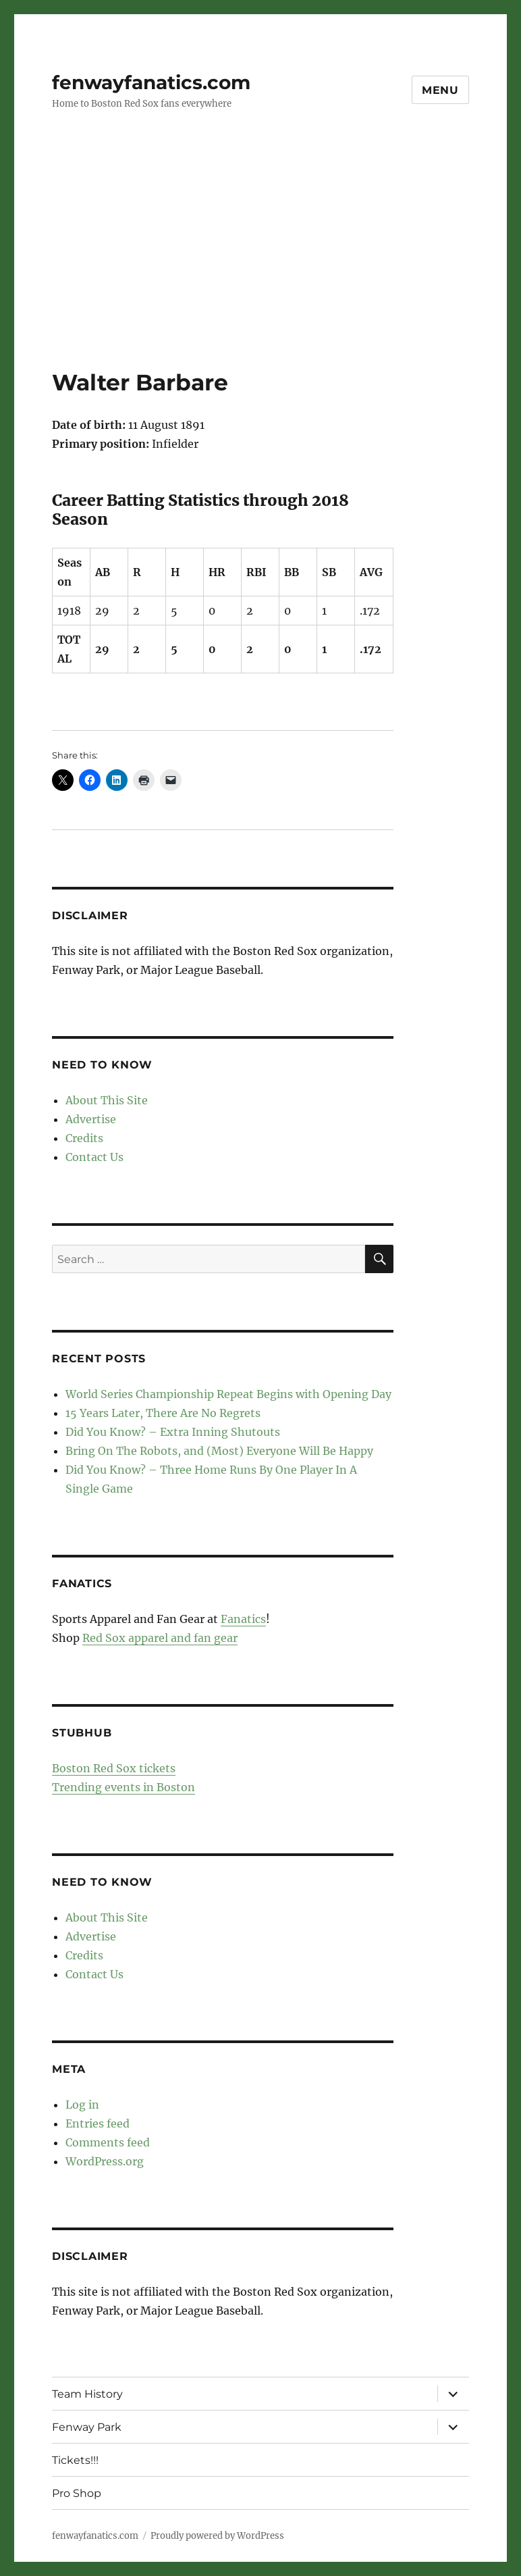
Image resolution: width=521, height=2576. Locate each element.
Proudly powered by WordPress (217, 2536)
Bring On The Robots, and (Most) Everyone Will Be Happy (219, 1451)
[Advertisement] (263, 268)
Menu (440, 90)
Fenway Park (86, 2427)
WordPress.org (104, 2161)
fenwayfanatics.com (151, 82)
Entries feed (97, 2123)
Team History (87, 2394)
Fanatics (243, 1619)
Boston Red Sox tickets (113, 1768)
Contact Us (94, 1157)
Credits (84, 1138)
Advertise (90, 1119)
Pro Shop (76, 2493)
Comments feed (107, 2142)
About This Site (106, 1100)
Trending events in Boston (123, 1787)
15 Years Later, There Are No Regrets (162, 1413)
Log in (82, 2104)
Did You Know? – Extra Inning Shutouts (172, 1432)
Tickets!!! (75, 2460)
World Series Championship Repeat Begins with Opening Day (228, 1394)
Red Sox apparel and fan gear (160, 1638)
